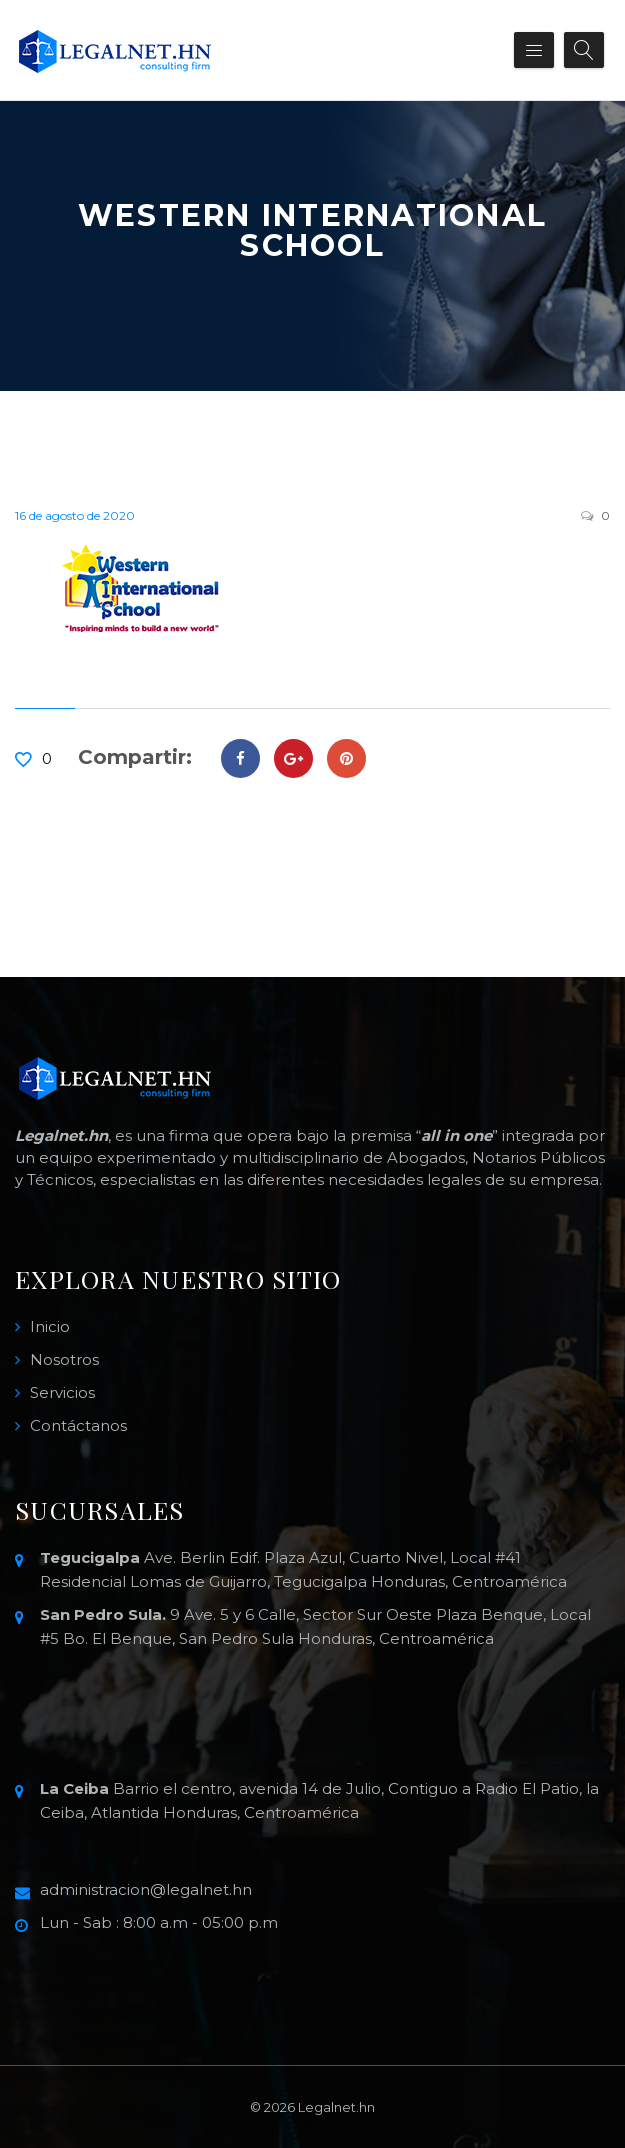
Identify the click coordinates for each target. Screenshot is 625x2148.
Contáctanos (78, 1425)
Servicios (62, 1392)
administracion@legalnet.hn (146, 1889)
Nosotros (64, 1359)
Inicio (50, 1326)
